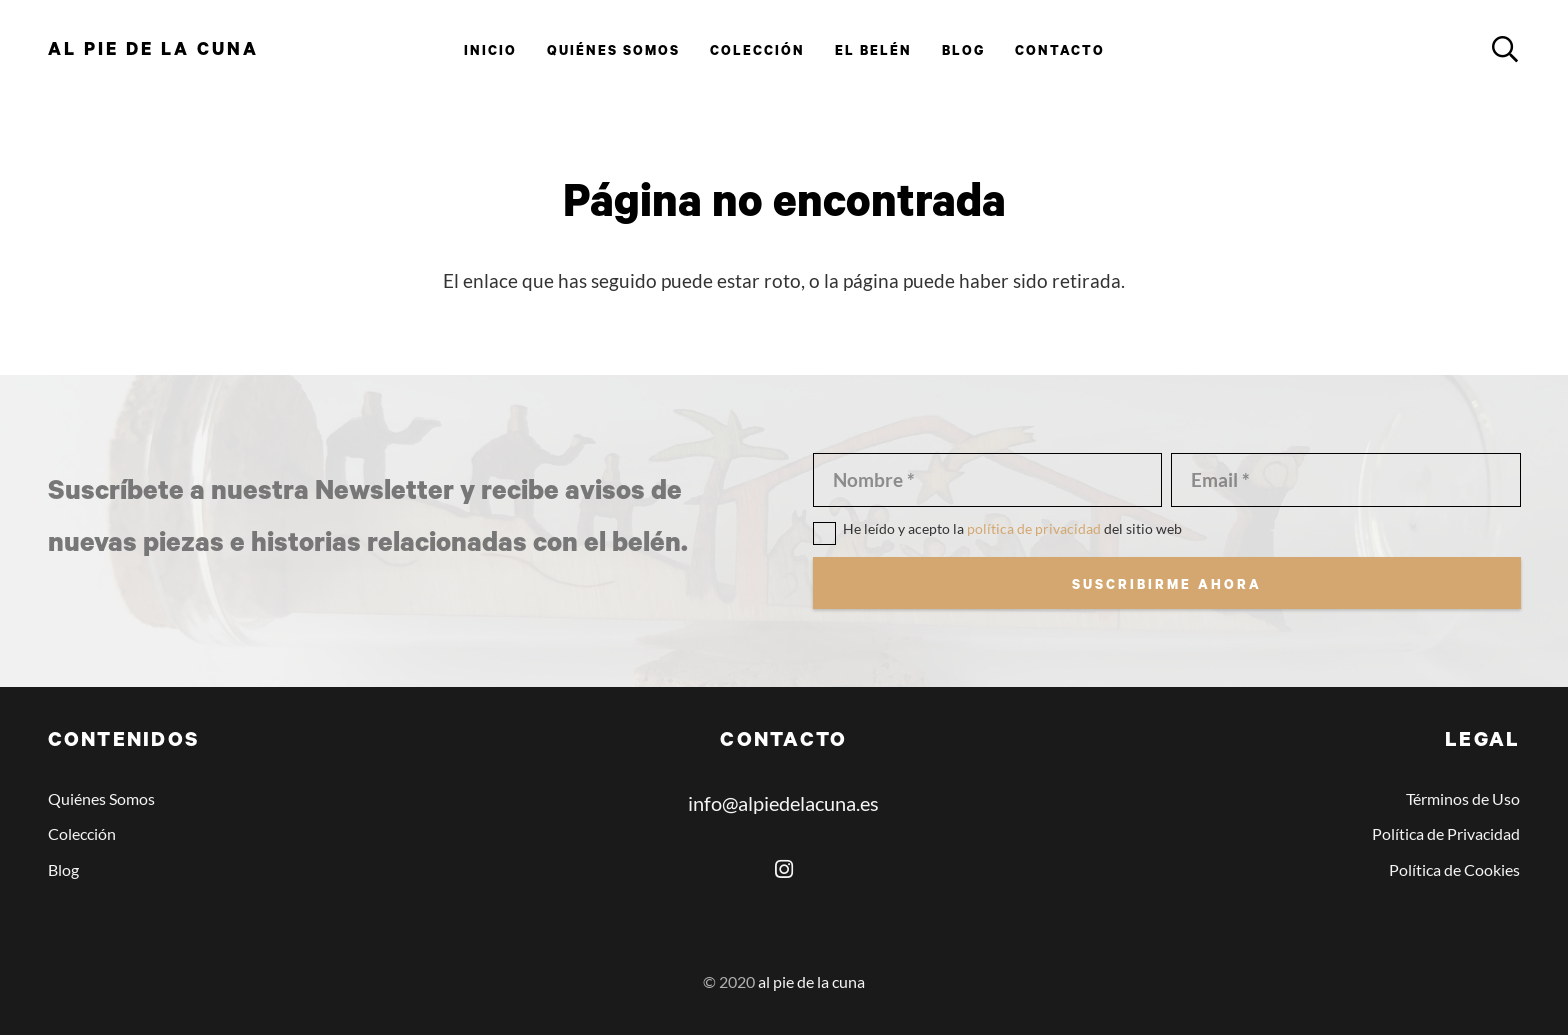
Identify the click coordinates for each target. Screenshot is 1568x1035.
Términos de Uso (1463, 798)
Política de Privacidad (1446, 833)
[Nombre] (987, 479)
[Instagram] (784, 870)
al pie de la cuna (811, 981)
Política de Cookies (1454, 869)
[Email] (1345, 479)
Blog (63, 869)
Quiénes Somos (101, 798)
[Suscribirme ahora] (1167, 583)
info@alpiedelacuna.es (783, 803)
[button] (1504, 49)
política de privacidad (1034, 528)
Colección (82, 833)
